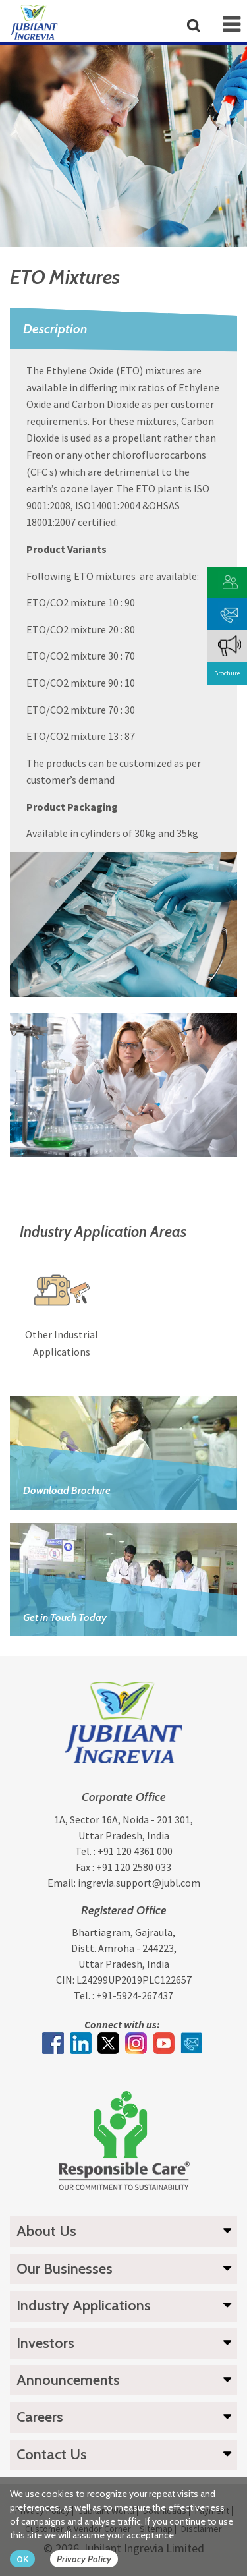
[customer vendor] (229, 580)
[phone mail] (229, 612)
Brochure (227, 673)
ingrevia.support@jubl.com (139, 1882)
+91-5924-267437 (134, 1995)
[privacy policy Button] (90, 2559)
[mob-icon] (231, 24)
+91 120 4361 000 (135, 1851)
